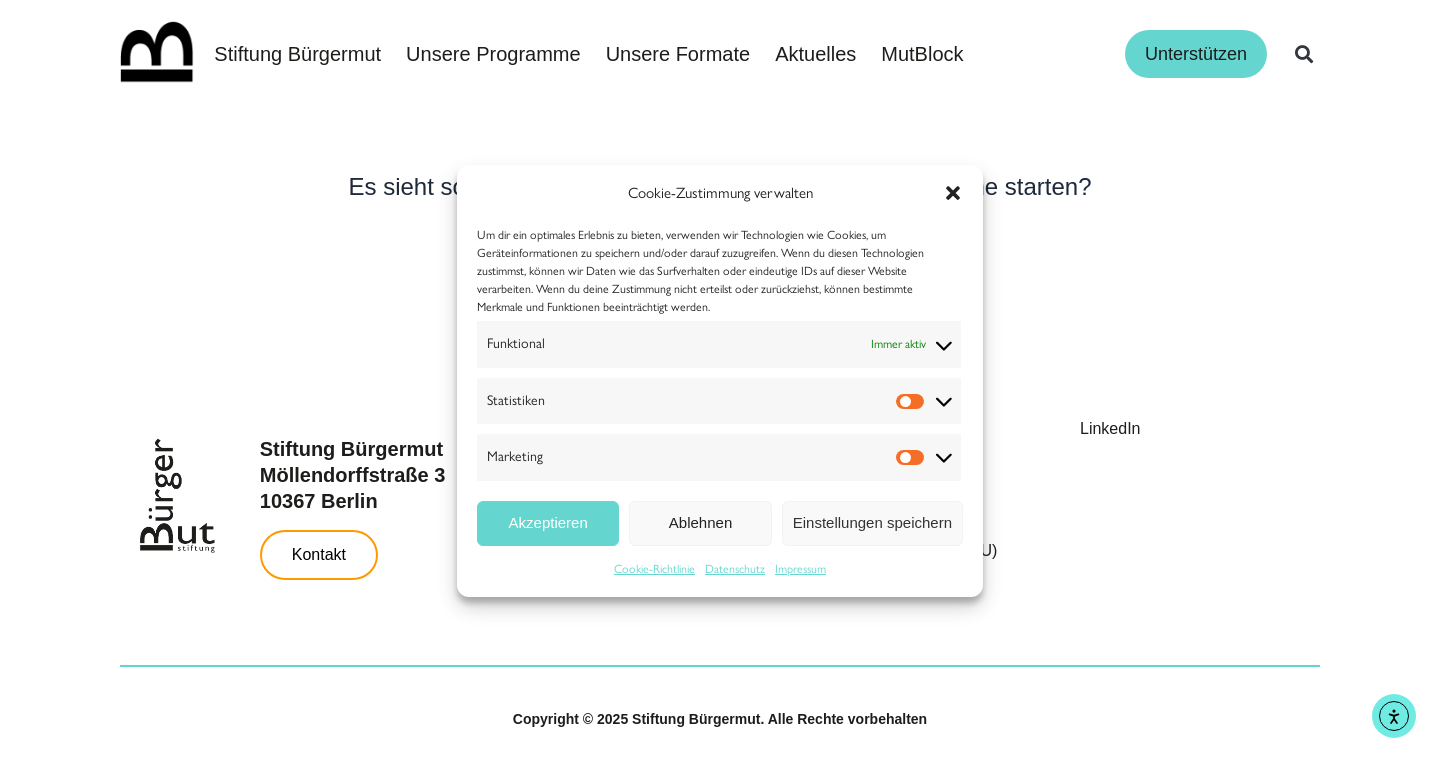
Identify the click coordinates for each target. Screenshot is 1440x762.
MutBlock (922, 54)
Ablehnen (700, 522)
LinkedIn (1110, 428)
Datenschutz (735, 569)
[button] (953, 193)
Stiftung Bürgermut (297, 54)
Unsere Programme (493, 54)
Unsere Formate (678, 54)
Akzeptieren (548, 522)
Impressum (800, 569)
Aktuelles (815, 54)
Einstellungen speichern (872, 522)
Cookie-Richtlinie (654, 569)
